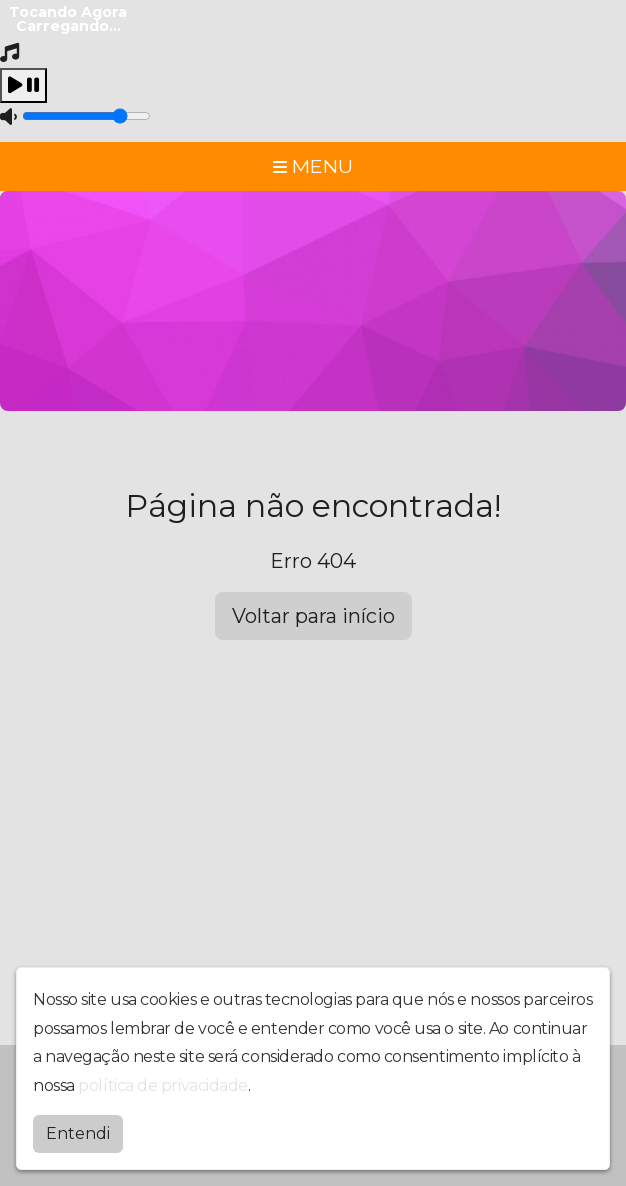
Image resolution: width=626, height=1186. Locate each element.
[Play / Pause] (23, 85)
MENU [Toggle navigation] (313, 166)
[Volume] (86, 116)
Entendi (78, 1133)
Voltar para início (313, 616)
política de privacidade (163, 1085)
